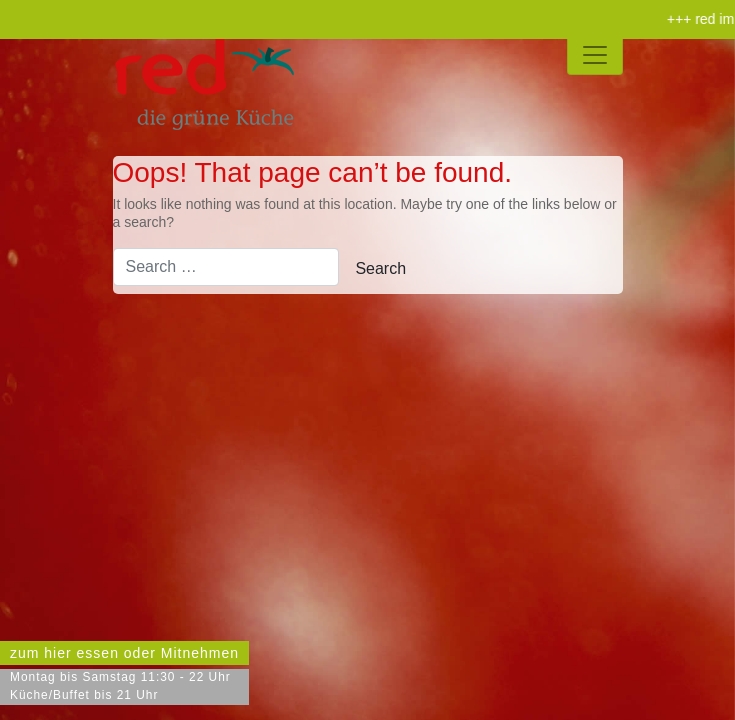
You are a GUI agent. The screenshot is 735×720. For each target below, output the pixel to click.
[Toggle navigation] (595, 55)
